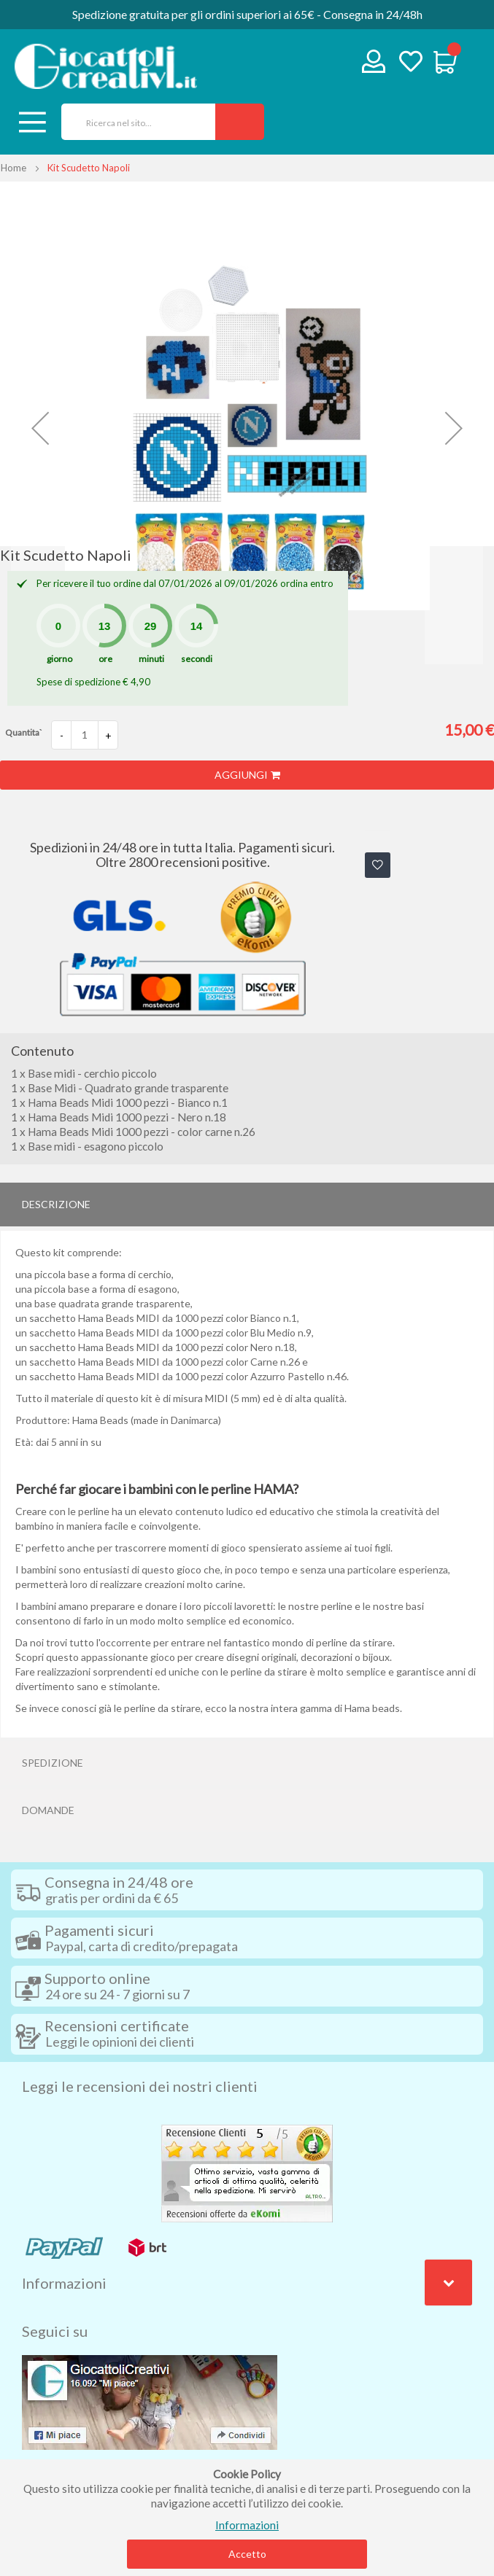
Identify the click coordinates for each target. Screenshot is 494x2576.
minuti (151, 658)
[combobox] (133, 122)
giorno (59, 658)
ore (105, 658)
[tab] (247, 1204)
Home (13, 168)
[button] (40, 428)
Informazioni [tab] (64, 2283)
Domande (48, 1810)
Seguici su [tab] (55, 2331)
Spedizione (52, 1762)
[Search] (239, 122)
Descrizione (56, 1204)
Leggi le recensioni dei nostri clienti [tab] (140, 2086)
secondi (196, 658)
